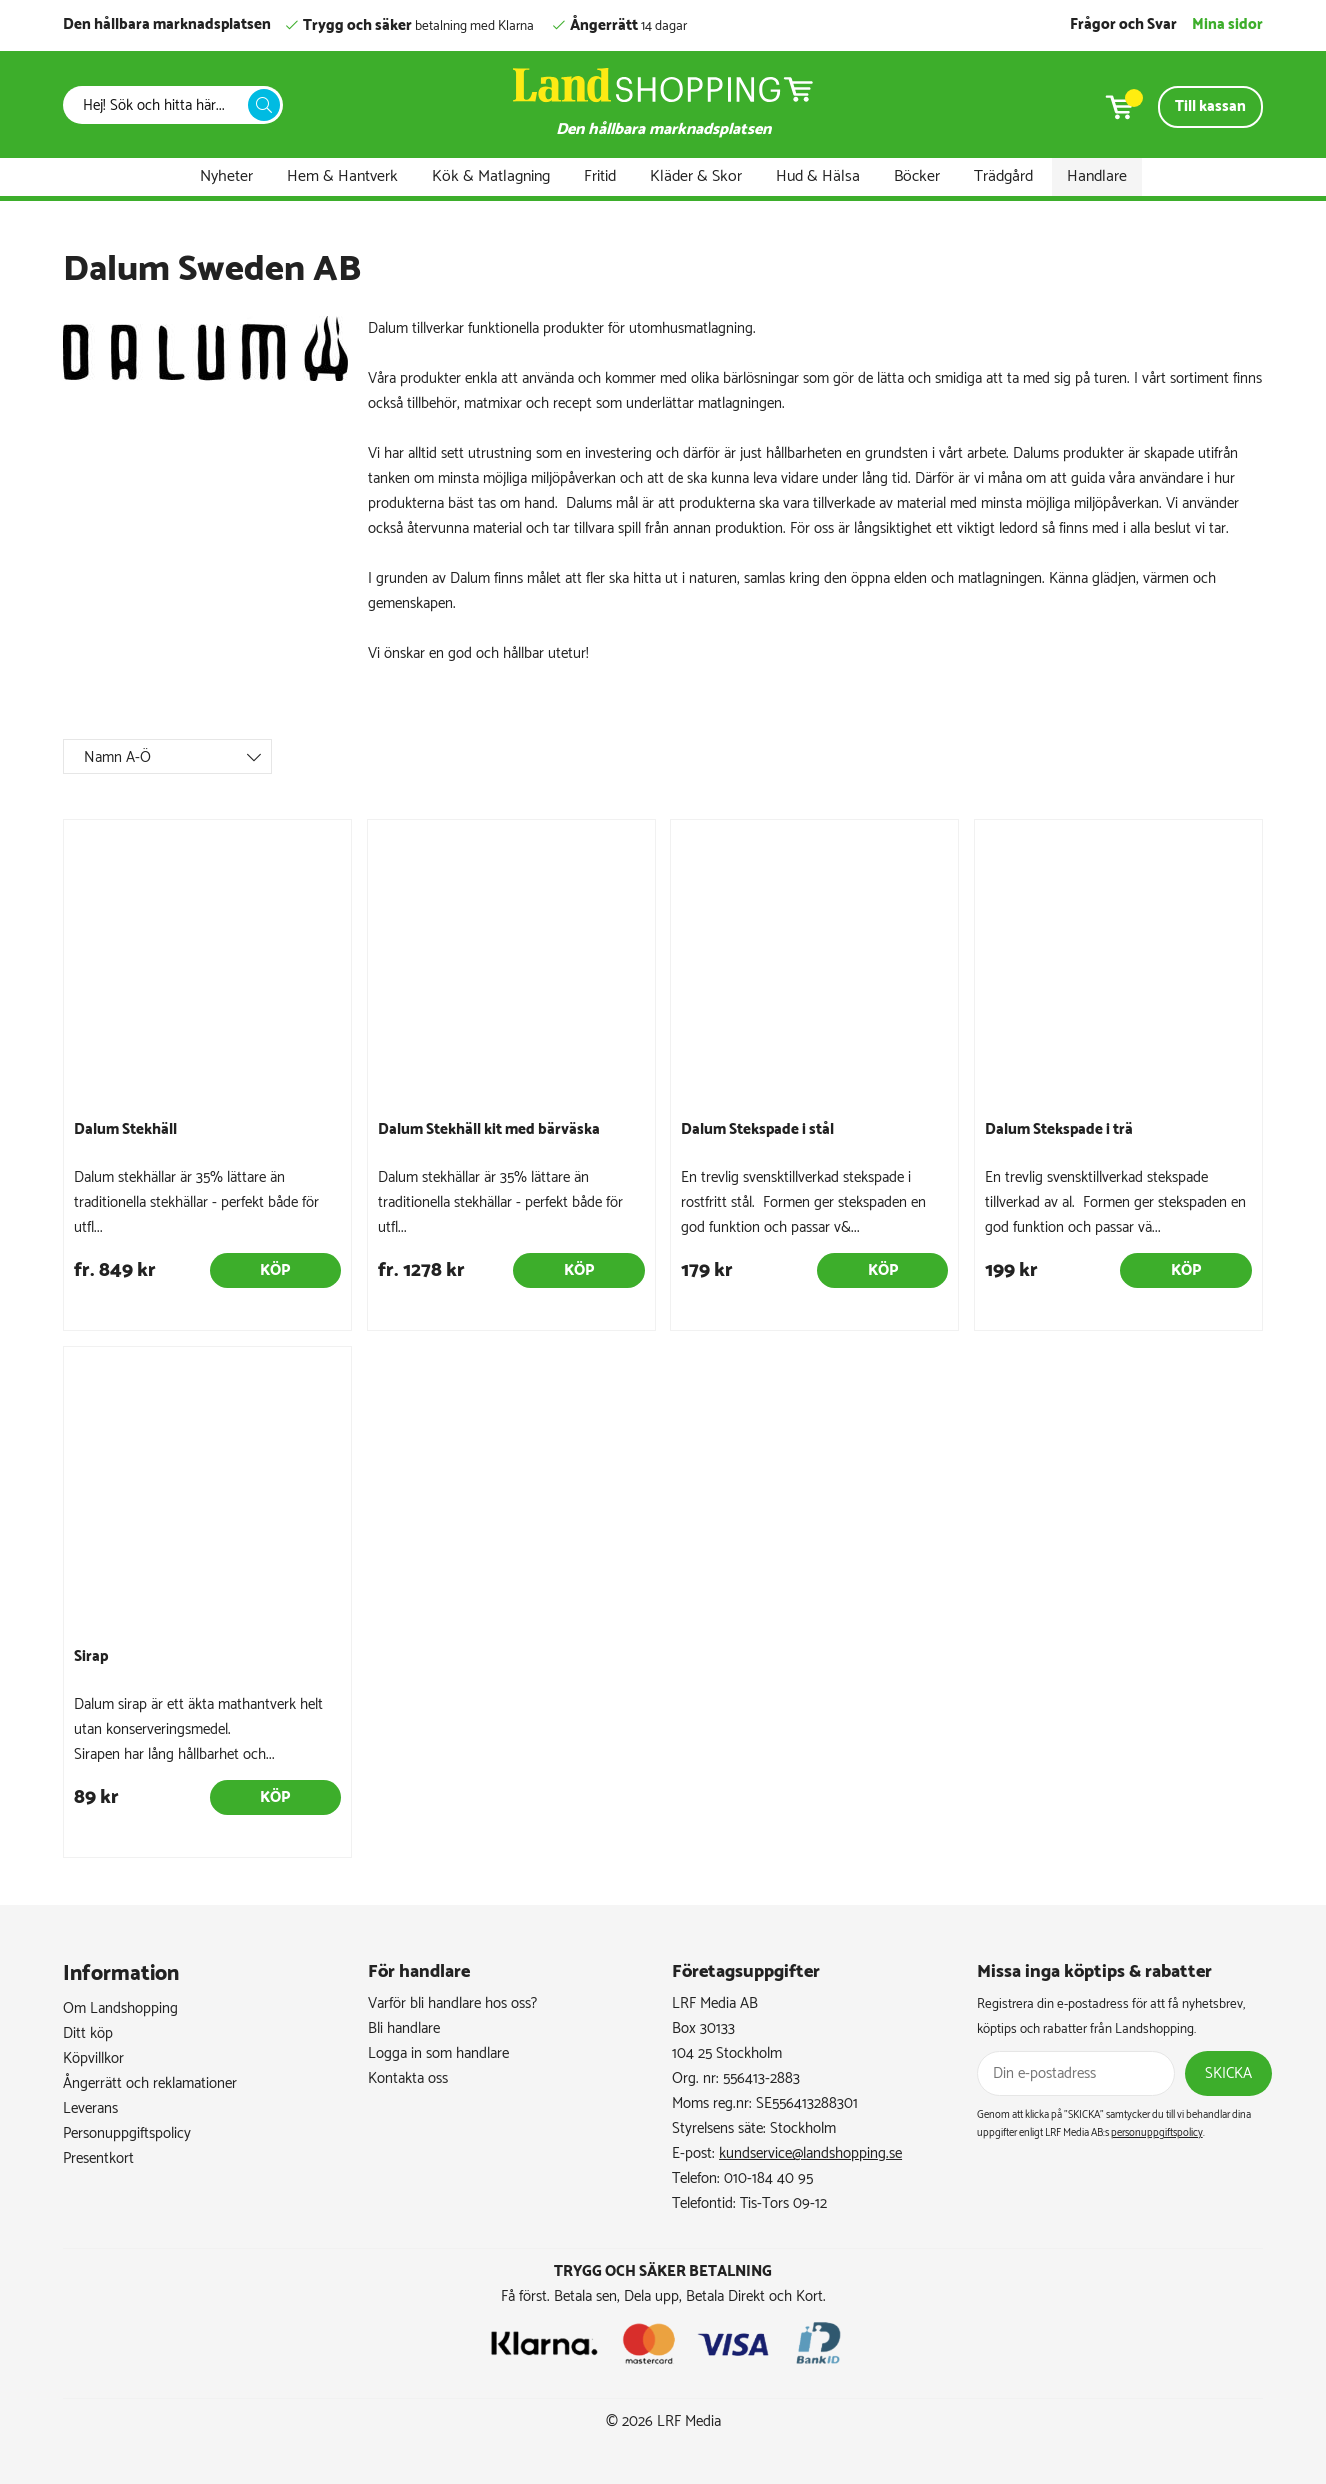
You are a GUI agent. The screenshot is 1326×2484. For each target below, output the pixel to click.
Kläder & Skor (696, 176)
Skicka (1228, 2073)
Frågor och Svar (1123, 24)
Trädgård (1003, 176)
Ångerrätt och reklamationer (150, 2083)
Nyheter (226, 176)
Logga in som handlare (438, 2053)
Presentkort (98, 2158)
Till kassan (1210, 106)
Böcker (917, 176)
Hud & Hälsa (818, 176)
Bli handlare (404, 2028)
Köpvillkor (93, 2058)
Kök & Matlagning (491, 176)
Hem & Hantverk (342, 176)
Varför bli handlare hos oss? (452, 2003)
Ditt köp (88, 2033)
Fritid (600, 176)
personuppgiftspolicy (1157, 2133)
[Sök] (161, 105)
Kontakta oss (408, 2078)
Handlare (1097, 176)
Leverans (90, 2108)
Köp (275, 1270)
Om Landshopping (120, 2008)
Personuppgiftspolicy (127, 2133)
